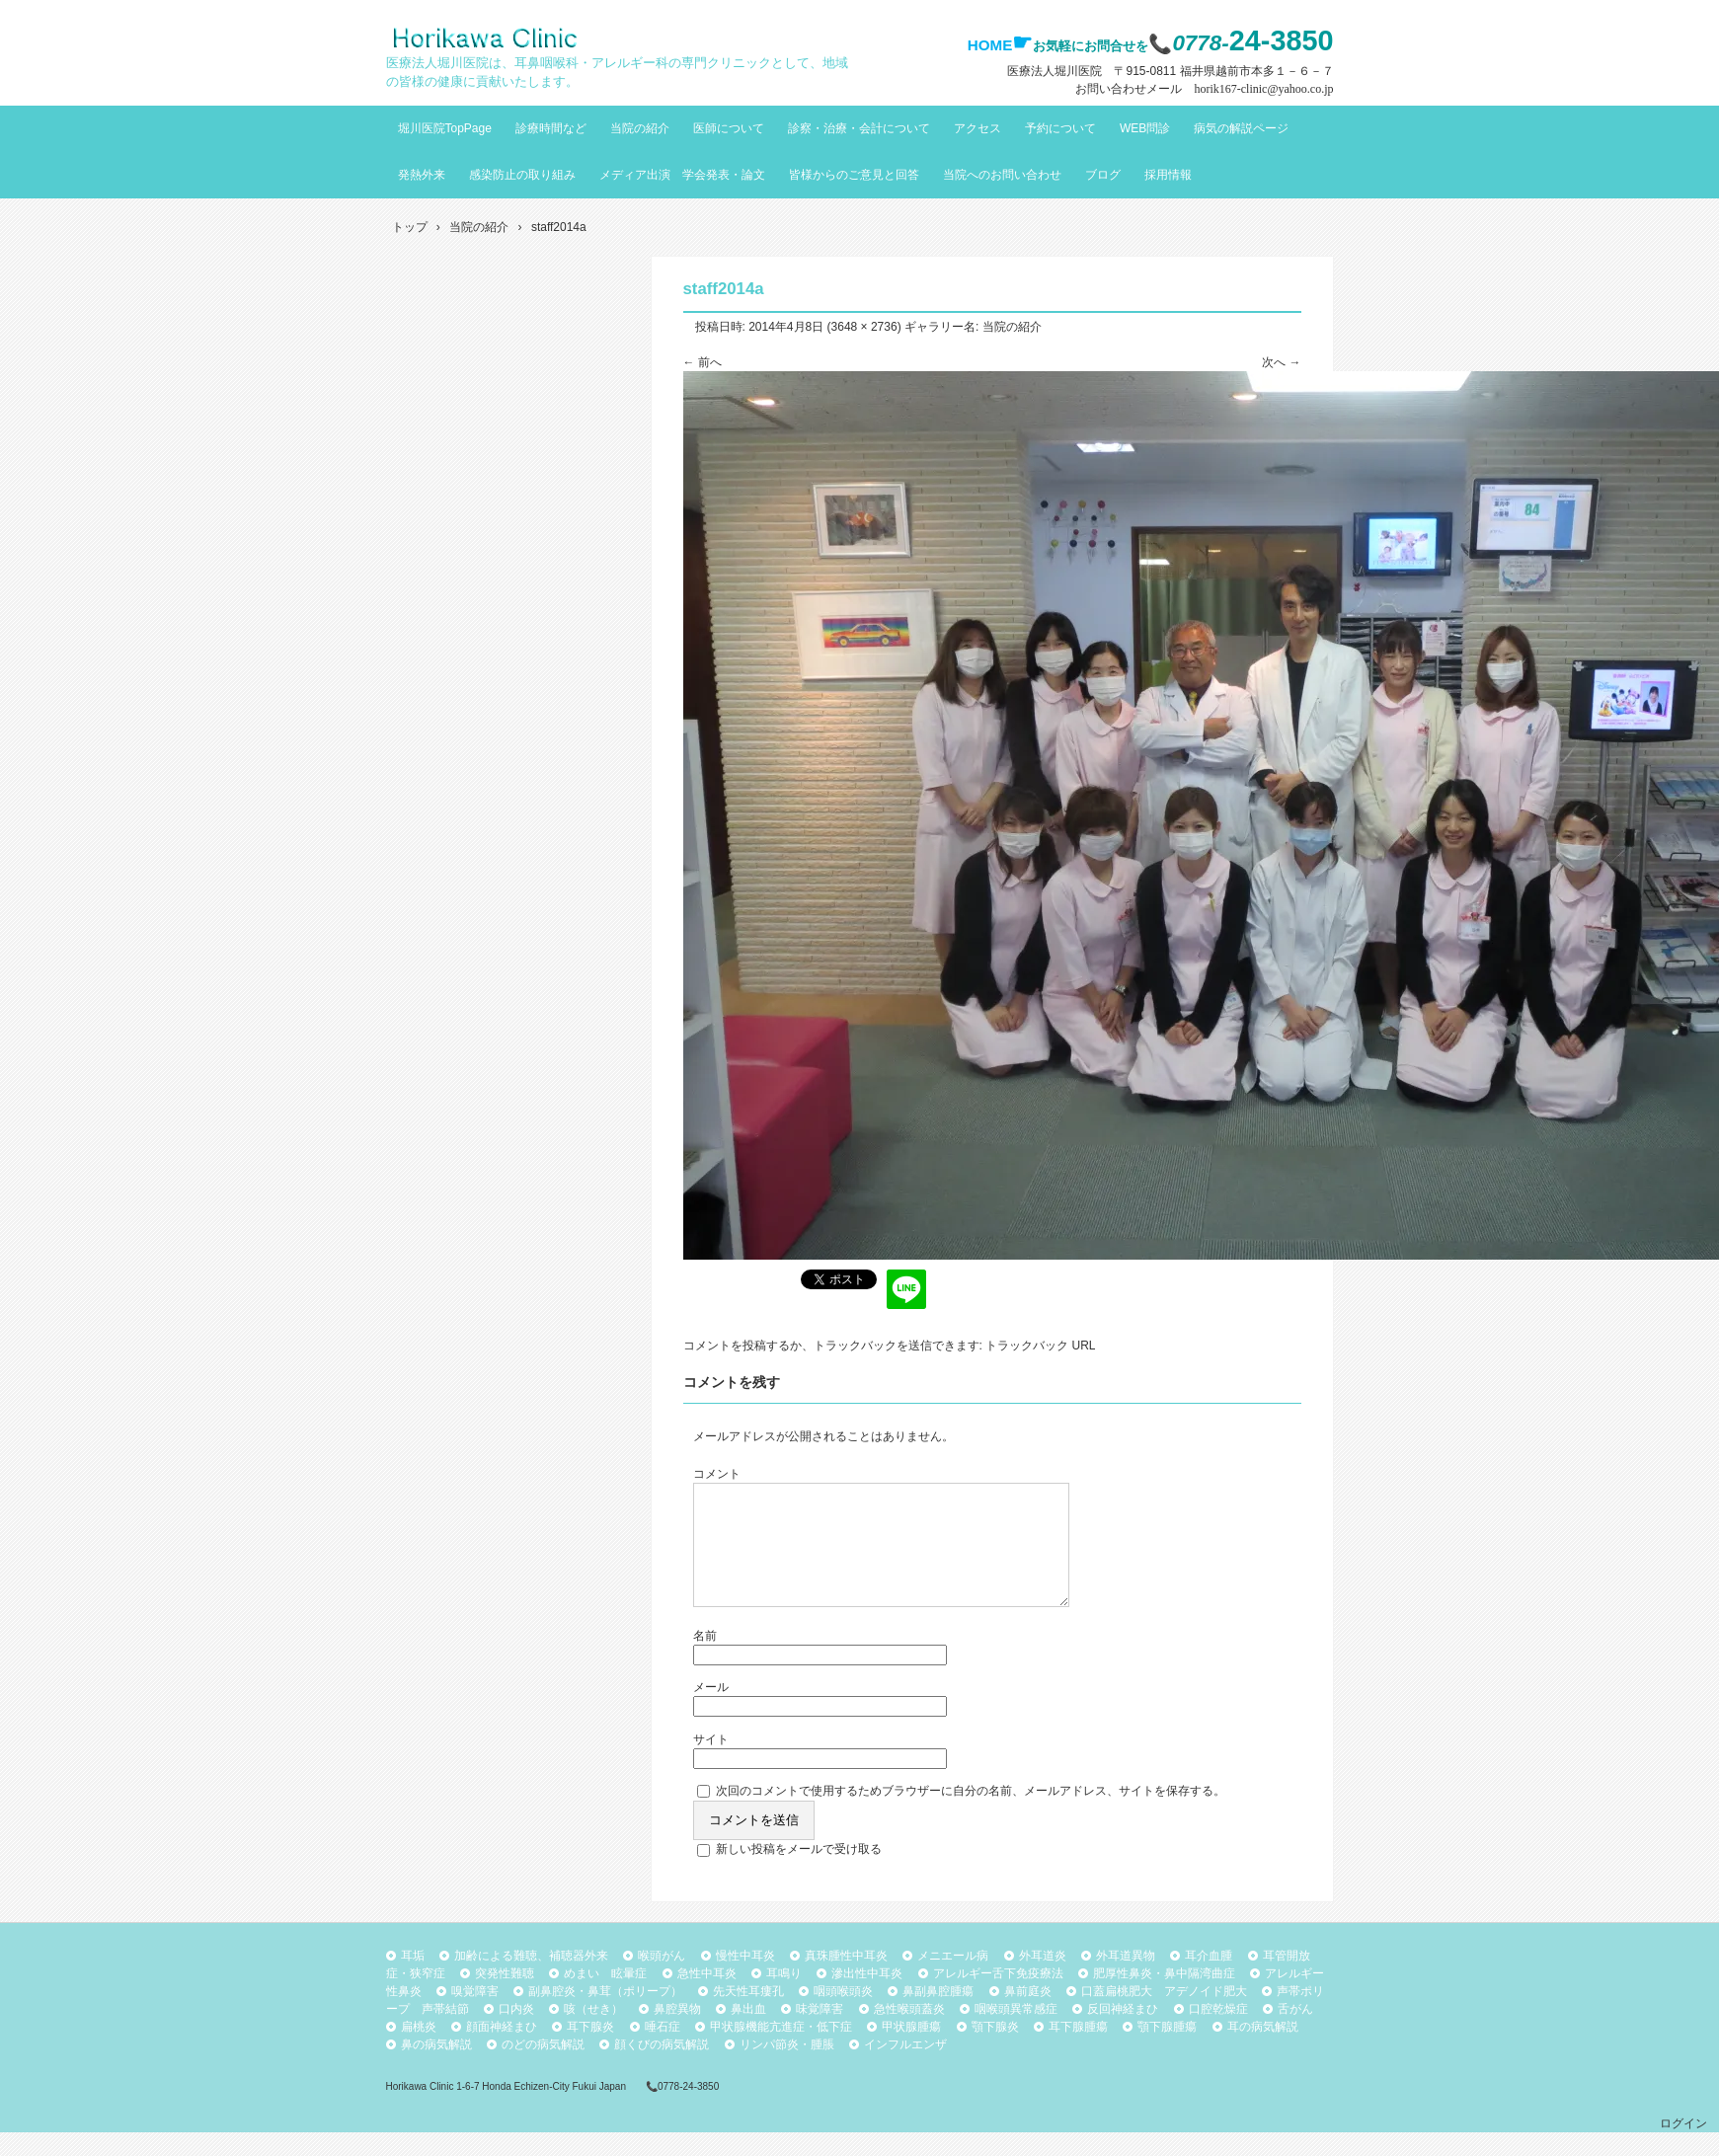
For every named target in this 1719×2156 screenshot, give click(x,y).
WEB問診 (1145, 128)
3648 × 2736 (864, 327)
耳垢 (413, 1979)
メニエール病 (952, 1979)
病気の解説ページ (1241, 128)
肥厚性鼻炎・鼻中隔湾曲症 (1164, 1997)
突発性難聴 (504, 1997)
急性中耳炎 (707, 1997)
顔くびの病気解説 (661, 2068)
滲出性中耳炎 (866, 1997)
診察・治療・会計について (859, 128)
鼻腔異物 (677, 2033)
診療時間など (550, 128)
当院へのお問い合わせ (1002, 175)
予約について (1060, 128)
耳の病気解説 (1262, 2050)
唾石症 (662, 2050)
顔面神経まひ (501, 2050)
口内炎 (516, 2033)
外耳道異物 (1125, 1979)
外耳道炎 (1042, 1979)
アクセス (977, 128)
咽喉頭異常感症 (1016, 2033)
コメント (717, 1474)
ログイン (1683, 2147)
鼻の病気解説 (436, 2068)
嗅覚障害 (475, 2015)
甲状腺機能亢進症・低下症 (781, 2050)
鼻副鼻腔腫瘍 (938, 2015)
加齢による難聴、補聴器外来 (531, 1979)
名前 (705, 1659)
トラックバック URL (1040, 1345)
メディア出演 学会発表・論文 (682, 175)
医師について (728, 128)
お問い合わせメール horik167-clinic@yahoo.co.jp (1204, 89)
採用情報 (1168, 175)
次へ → (1281, 362)
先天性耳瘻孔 (748, 2015)
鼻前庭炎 (1028, 2015)
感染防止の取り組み (522, 175)
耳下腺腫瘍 (1078, 2050)
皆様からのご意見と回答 (854, 175)
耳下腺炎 (590, 2050)
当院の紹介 (639, 128)
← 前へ (702, 362)
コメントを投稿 (724, 1345)
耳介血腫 (1208, 1979)
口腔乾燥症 (1218, 2033)
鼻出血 (748, 2033)
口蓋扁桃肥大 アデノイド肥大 (1164, 2015)
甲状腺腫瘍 (911, 2050)
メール (711, 1711)
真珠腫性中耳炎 (846, 1979)
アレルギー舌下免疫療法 (998, 1997)
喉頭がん (661, 1979)
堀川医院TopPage (445, 128)
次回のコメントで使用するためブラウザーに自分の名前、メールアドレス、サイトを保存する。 (970, 1814)
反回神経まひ (1122, 2033)
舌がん (1295, 2033)
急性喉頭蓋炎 (909, 2033)
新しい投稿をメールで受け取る (799, 1873)
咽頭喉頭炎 (843, 2015)
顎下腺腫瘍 (1167, 2050)
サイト (711, 1763)
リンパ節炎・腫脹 (787, 2068)
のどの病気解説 (543, 2068)
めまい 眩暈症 (605, 1997)
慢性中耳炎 (745, 1979)
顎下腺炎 (995, 2050)
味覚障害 (819, 2033)
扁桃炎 (418, 2050)
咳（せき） (593, 2033)
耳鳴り (784, 1997)
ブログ (1103, 175)
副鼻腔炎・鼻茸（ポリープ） (605, 2015)
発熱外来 (421, 175)
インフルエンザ (905, 2068)
